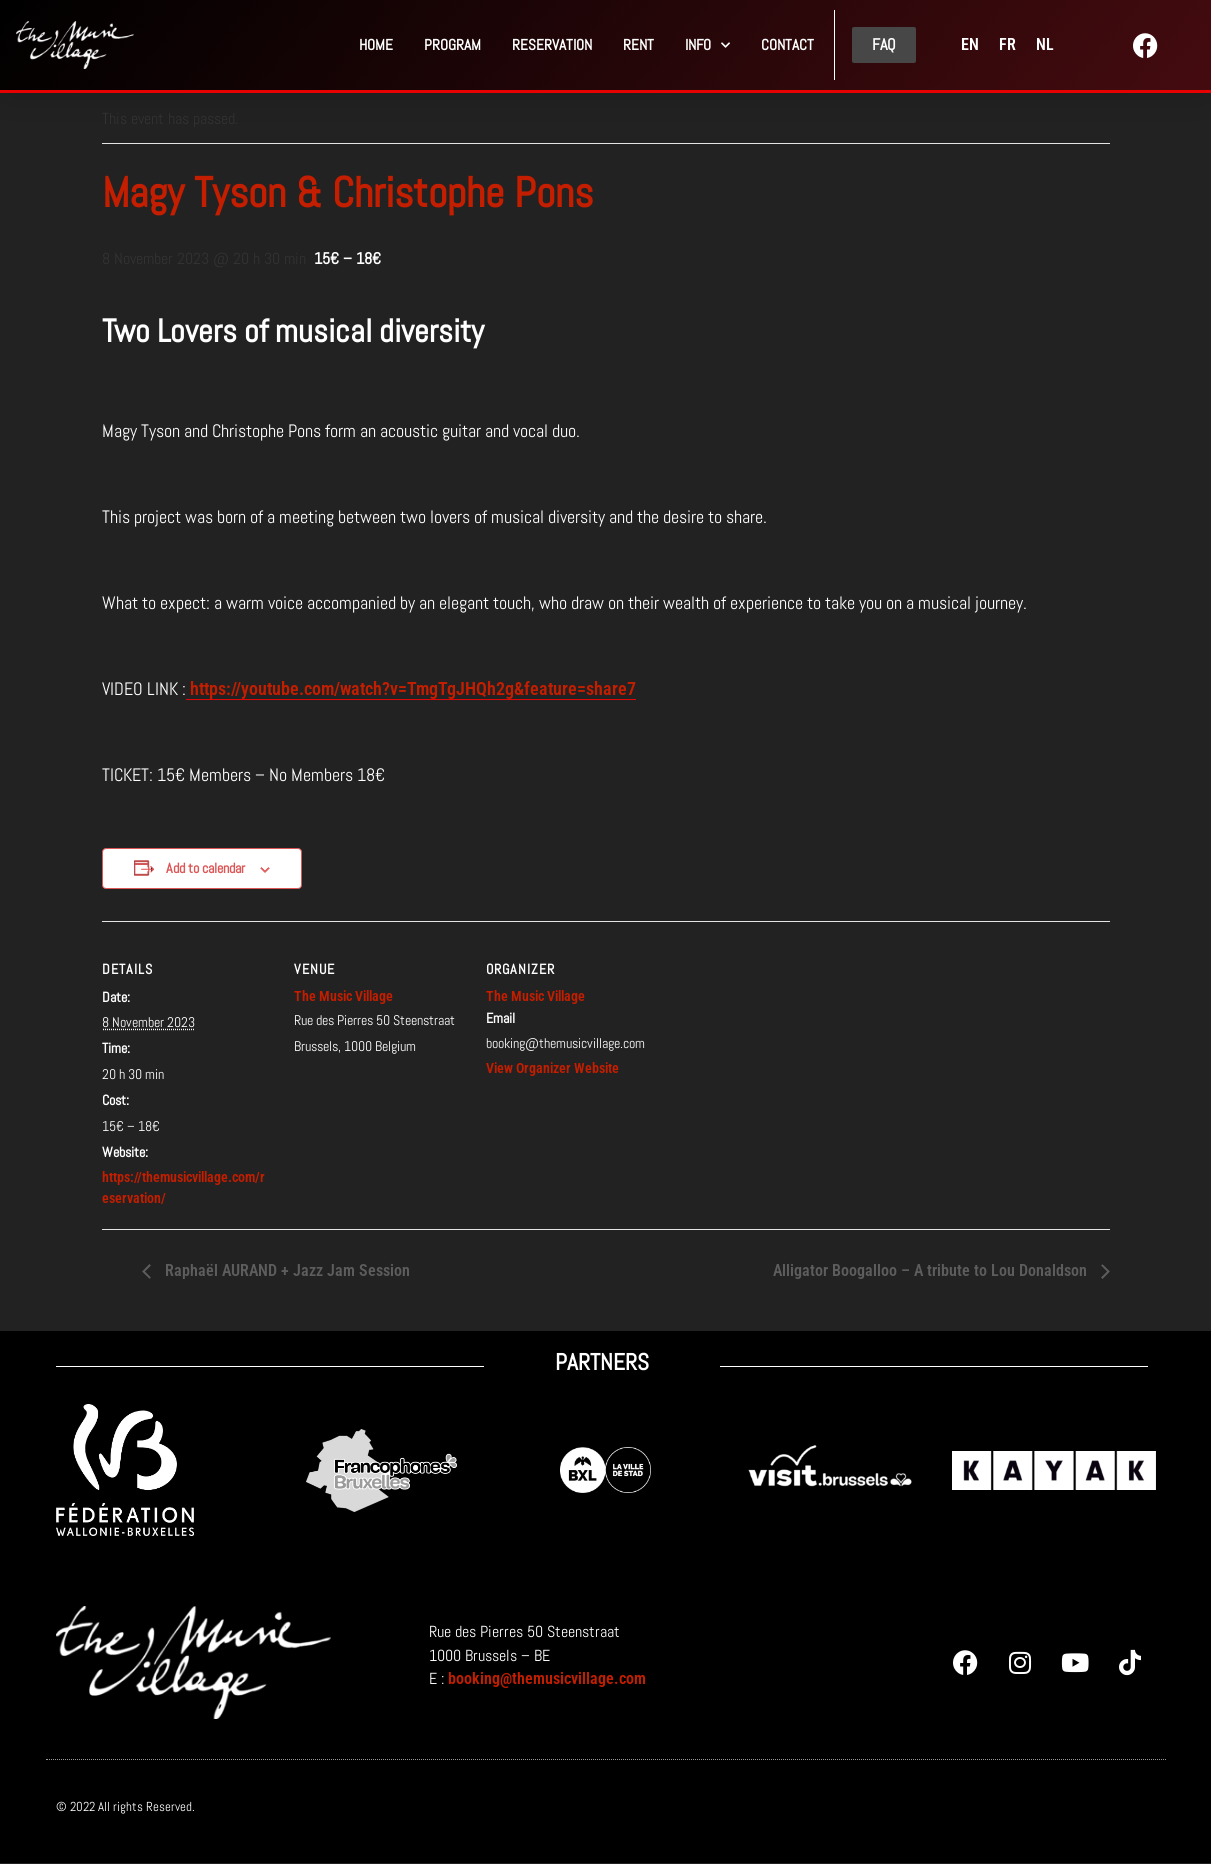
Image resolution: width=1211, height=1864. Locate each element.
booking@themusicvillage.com (547, 1678)
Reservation (552, 44)
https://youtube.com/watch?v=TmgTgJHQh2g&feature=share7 (411, 688)
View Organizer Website (552, 1068)
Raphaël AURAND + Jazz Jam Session (285, 1270)
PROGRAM (452, 44)
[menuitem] (970, 45)
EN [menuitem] (970, 44)
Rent (638, 44)
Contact (787, 44)
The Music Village (343, 996)
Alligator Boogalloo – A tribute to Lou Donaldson (932, 1270)
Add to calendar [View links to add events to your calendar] (205, 868)
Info (707, 45)
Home (376, 44)
